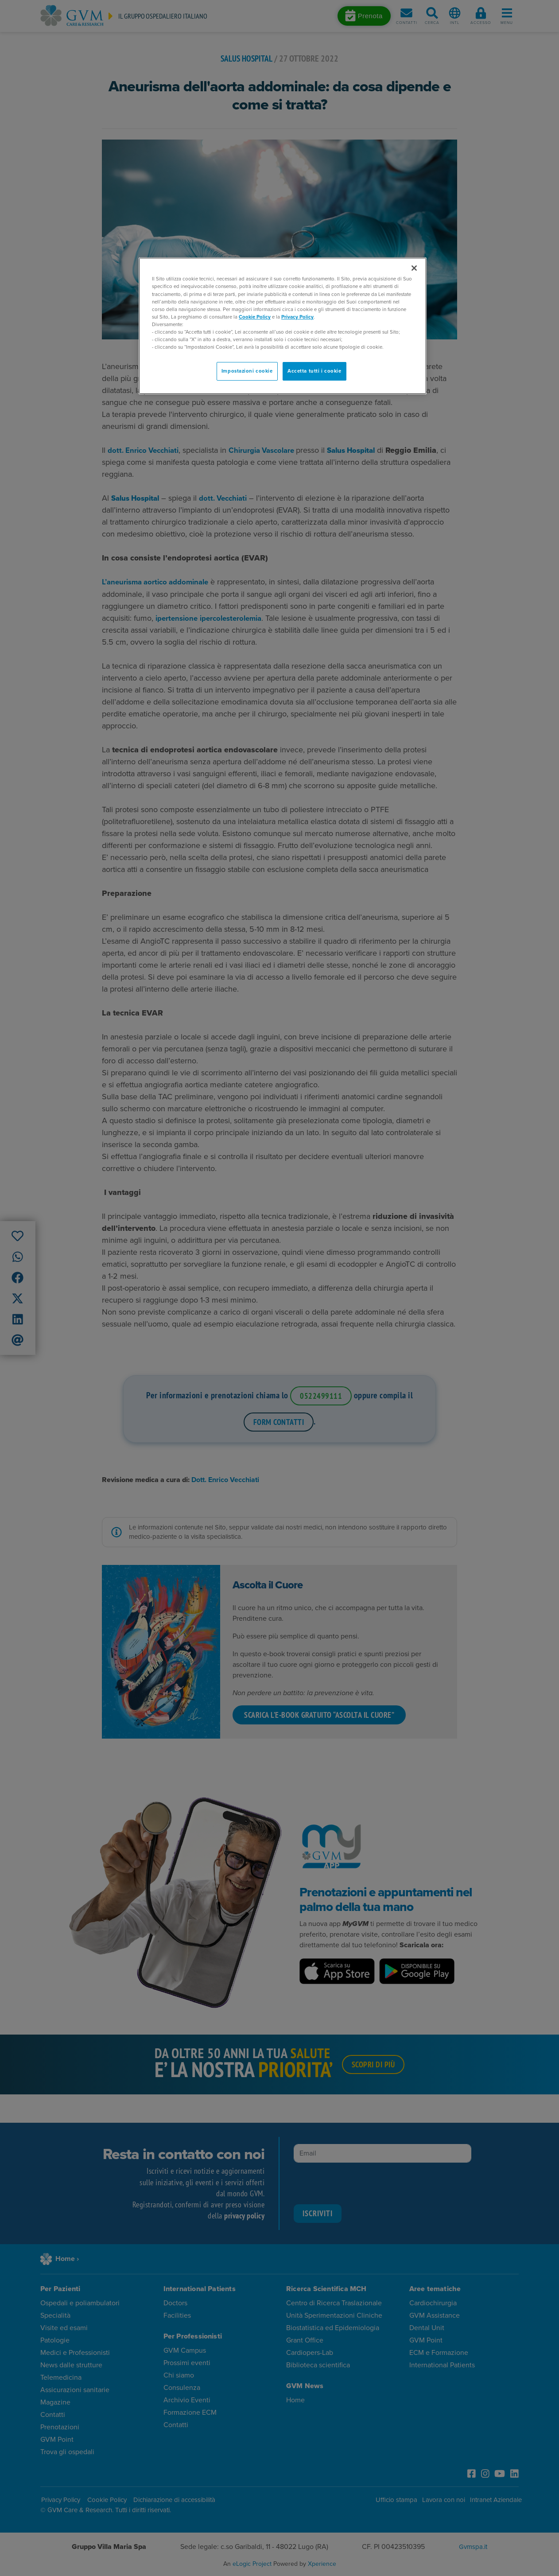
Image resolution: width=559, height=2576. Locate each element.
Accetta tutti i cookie (314, 371)
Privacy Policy (297, 317)
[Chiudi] (414, 268)
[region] (283, 325)
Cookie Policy (255, 317)
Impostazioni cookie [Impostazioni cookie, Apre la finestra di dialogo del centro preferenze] (247, 371)
